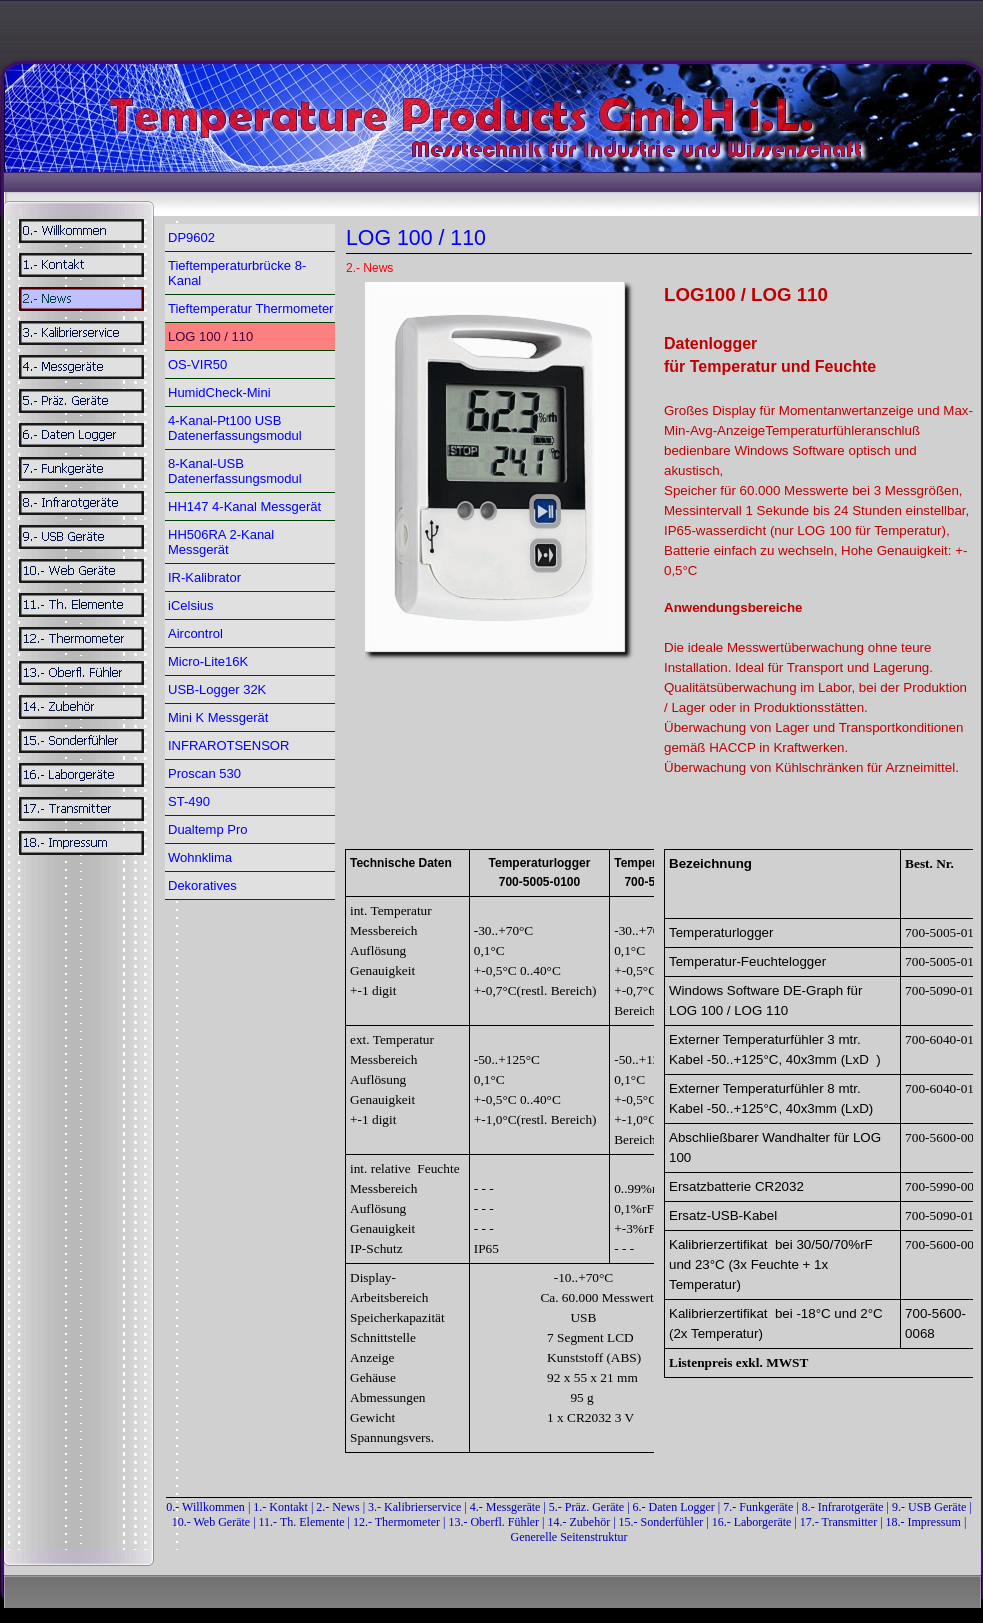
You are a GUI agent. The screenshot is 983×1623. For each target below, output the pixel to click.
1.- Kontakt (280, 1507)
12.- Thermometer (396, 1522)
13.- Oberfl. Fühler (493, 1522)
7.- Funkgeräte (758, 1507)
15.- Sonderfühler (661, 1522)
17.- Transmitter (838, 1522)
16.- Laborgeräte (752, 1522)
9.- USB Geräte (929, 1507)
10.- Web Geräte (211, 1522)
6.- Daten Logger (674, 1507)
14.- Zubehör (581, 1522)
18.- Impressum (923, 1522)
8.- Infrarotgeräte (843, 1507)
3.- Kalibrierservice (416, 1507)
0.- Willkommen (207, 1507)
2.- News (337, 1507)
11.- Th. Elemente (302, 1522)
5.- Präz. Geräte (586, 1507)
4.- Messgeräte (505, 1507)
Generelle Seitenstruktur (569, 1537)
